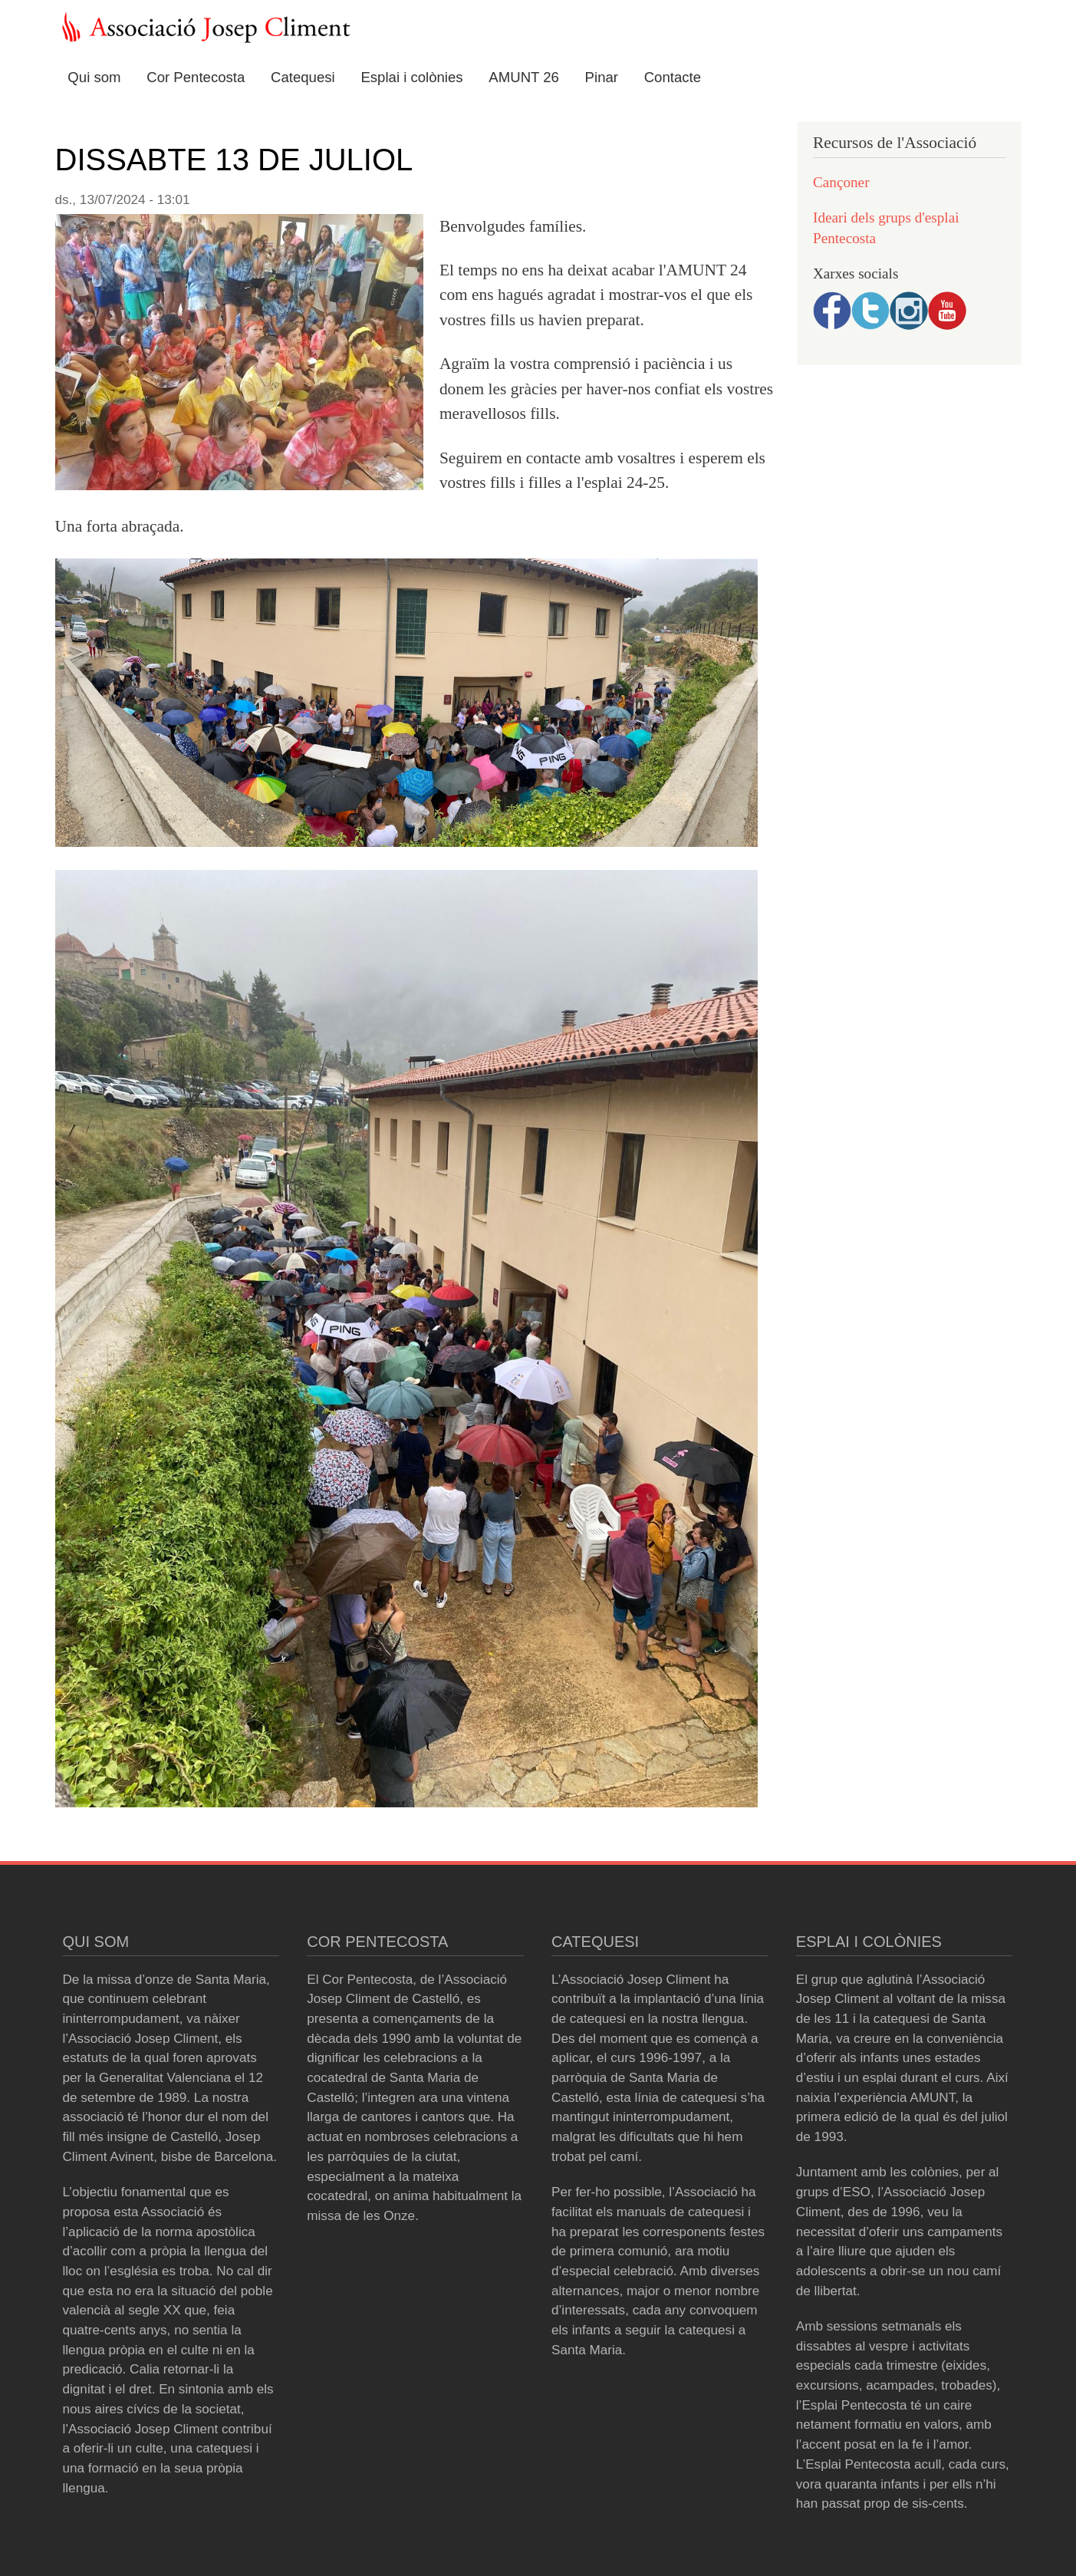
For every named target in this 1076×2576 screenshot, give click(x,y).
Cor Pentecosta (195, 77)
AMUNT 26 (524, 77)
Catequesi (303, 77)
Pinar (601, 77)
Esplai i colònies (411, 77)
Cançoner (841, 182)
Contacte (672, 77)
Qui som (93, 77)
